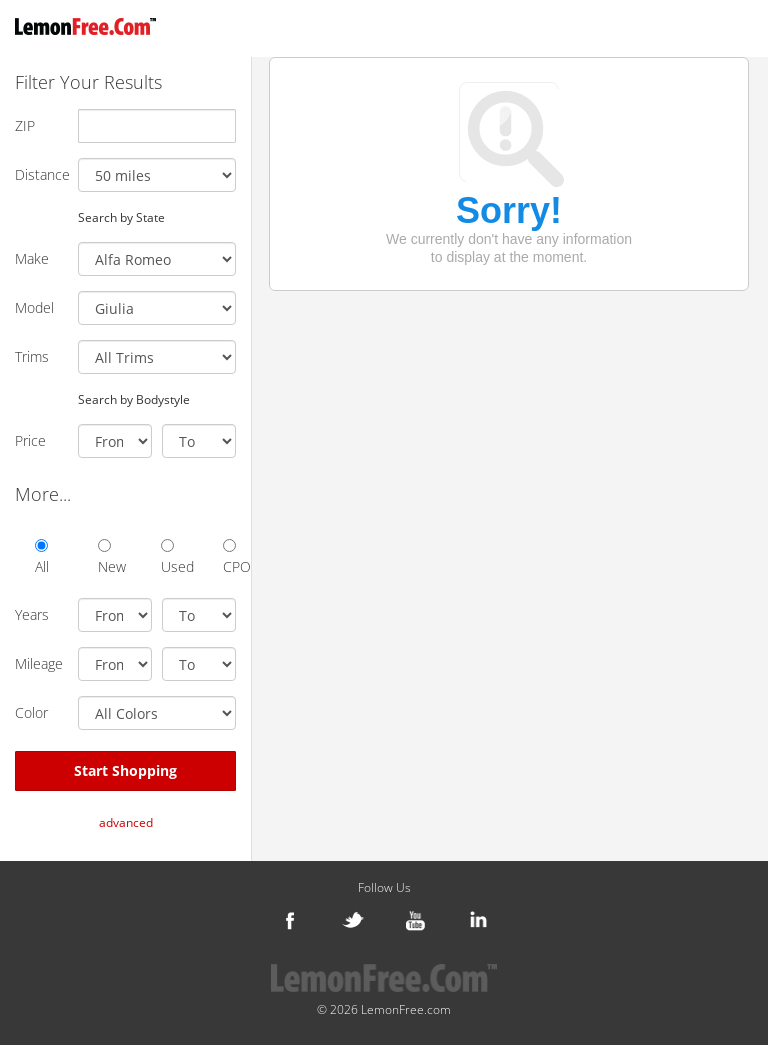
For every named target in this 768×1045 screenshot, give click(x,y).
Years (32, 614)
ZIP (25, 125)
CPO (229, 557)
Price (30, 440)
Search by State (121, 217)
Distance (39, 174)
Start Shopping (125, 770)
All (41, 557)
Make (32, 258)
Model (34, 307)
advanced (126, 822)
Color (31, 712)
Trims (32, 356)
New (104, 557)
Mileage (39, 663)
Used (167, 557)
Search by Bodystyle (134, 399)
